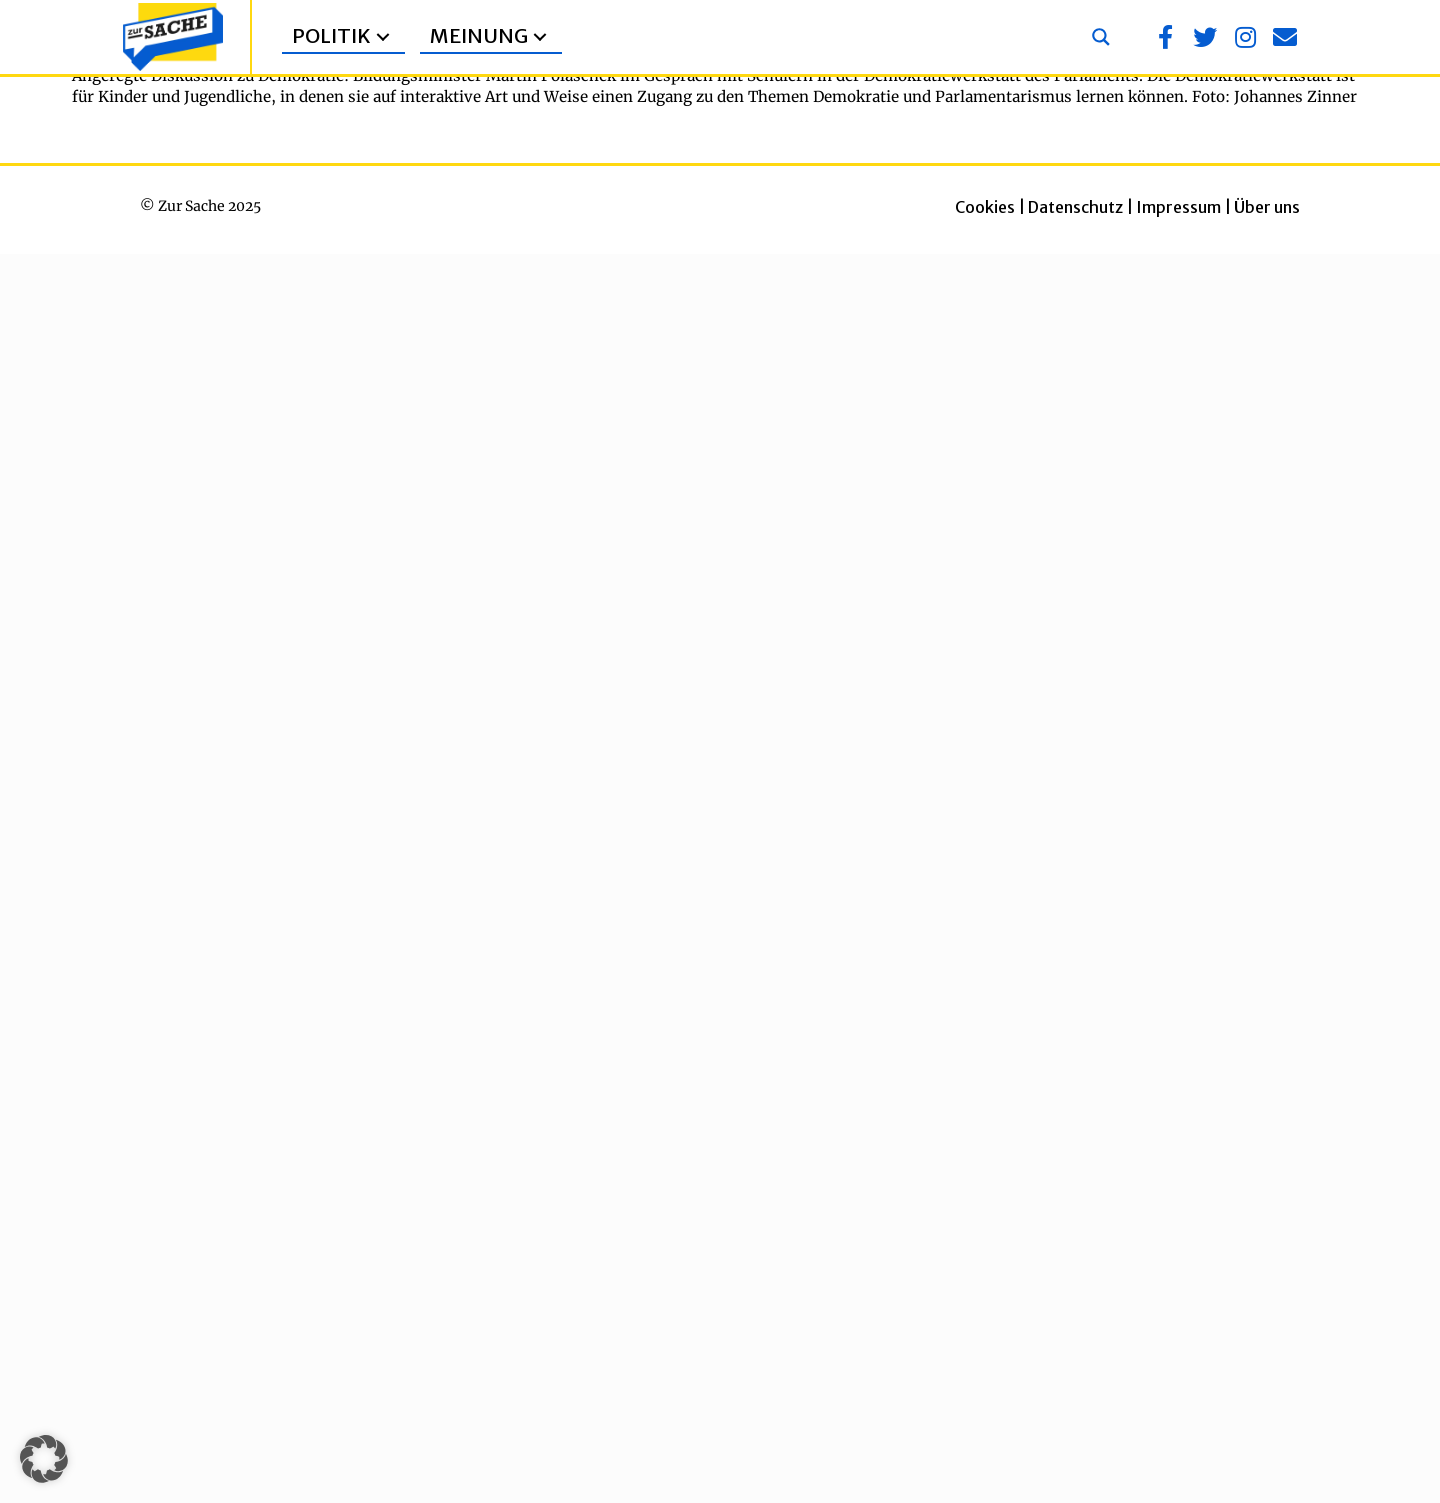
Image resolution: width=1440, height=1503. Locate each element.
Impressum (1178, 207)
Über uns (1267, 207)
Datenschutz (1075, 207)
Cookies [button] (985, 207)
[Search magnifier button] (1101, 37)
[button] (383, 37)
